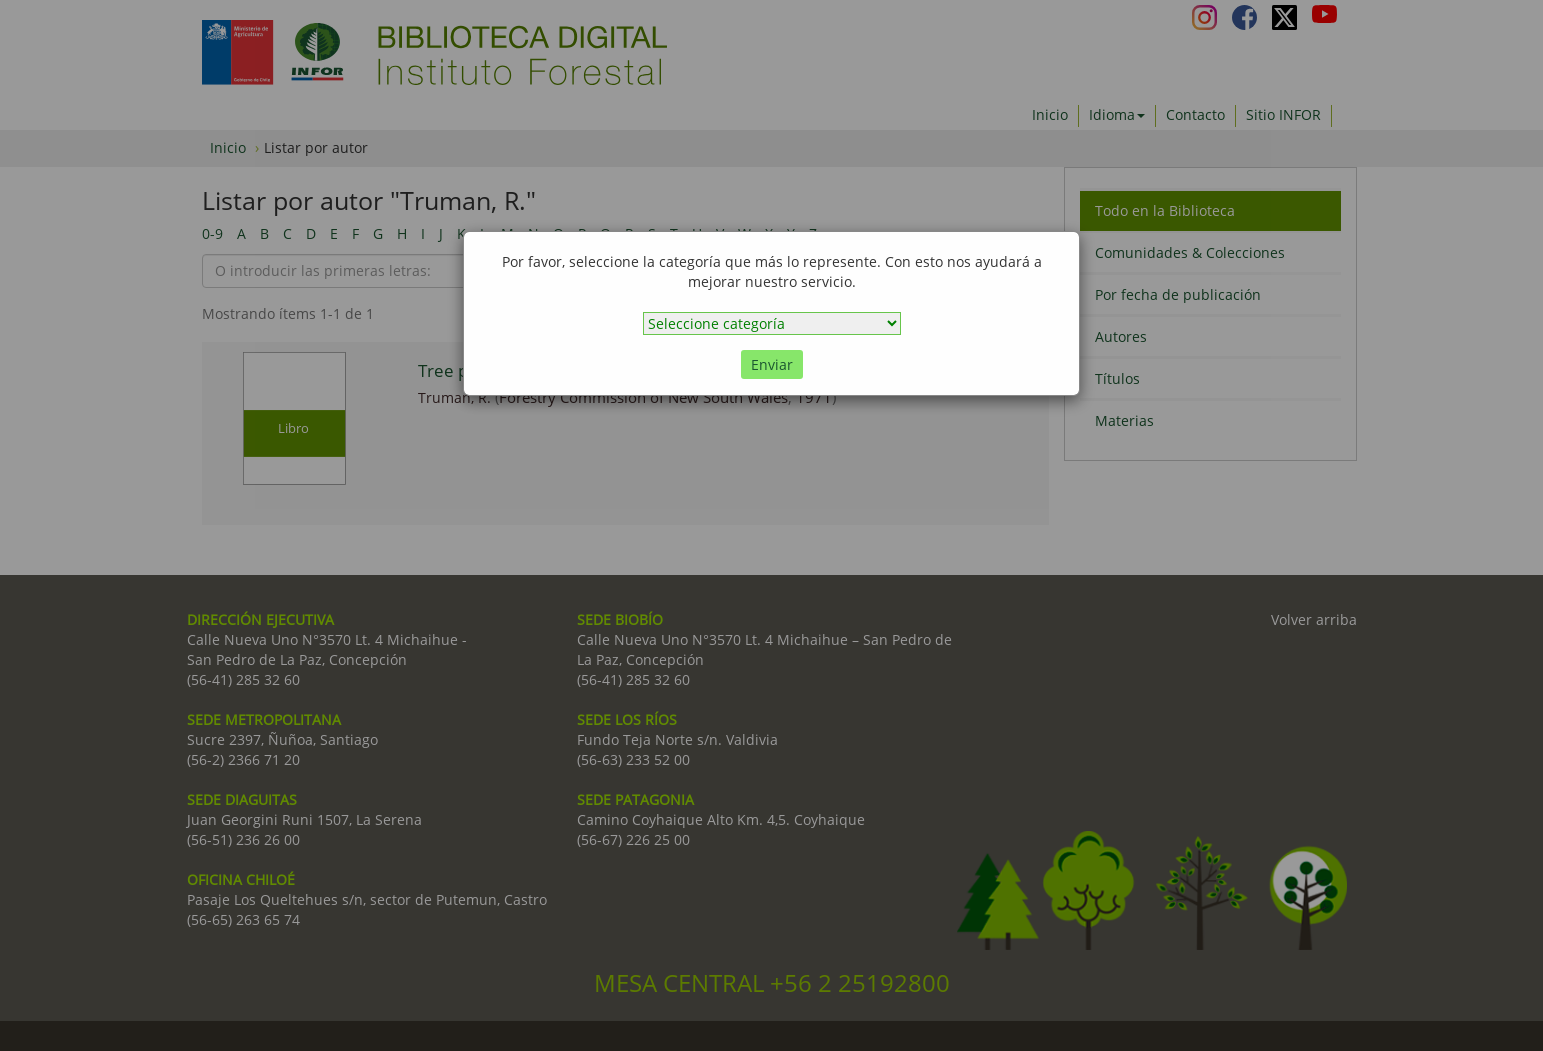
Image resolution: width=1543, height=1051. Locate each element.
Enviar (772, 364)
